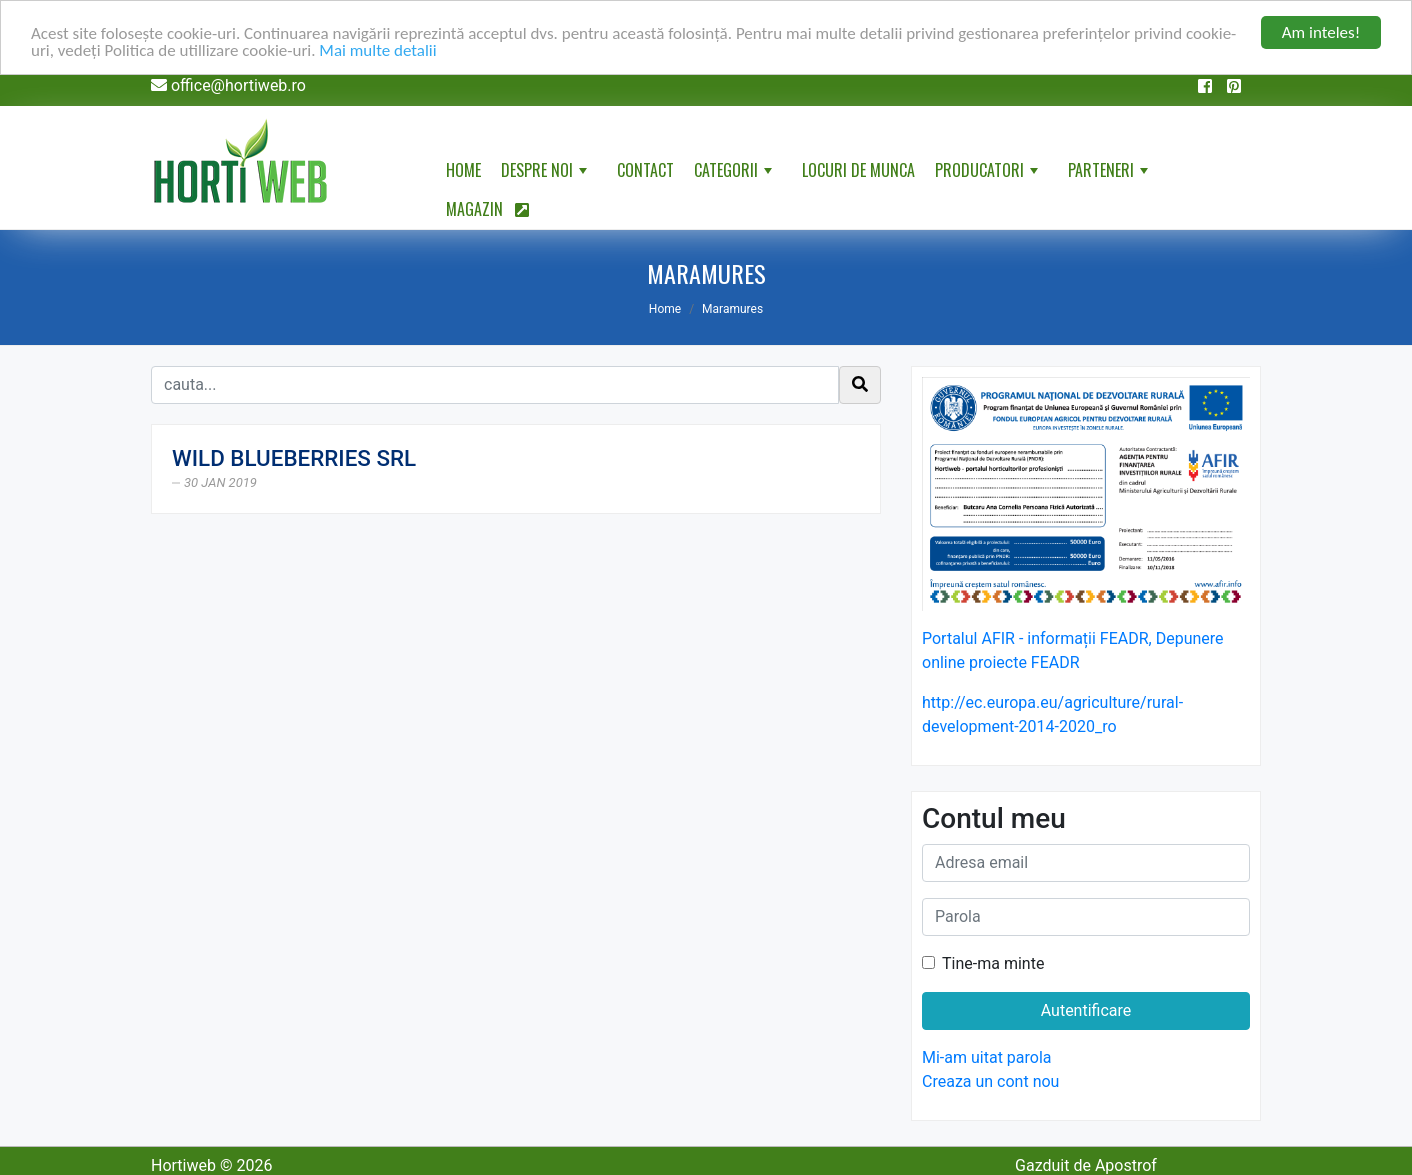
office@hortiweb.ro (238, 85)
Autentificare (1086, 1010)
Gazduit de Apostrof (1086, 1165)
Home (463, 170)
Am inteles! (1321, 32)
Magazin (487, 209)
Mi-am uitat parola (987, 1057)
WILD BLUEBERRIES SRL (294, 458)
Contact (645, 170)
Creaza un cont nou (990, 1081)
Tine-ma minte (993, 963)
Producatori (988, 174)
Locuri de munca (858, 170)
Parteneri (1110, 174)
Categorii (735, 174)
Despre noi (546, 174)
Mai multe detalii (377, 50)
